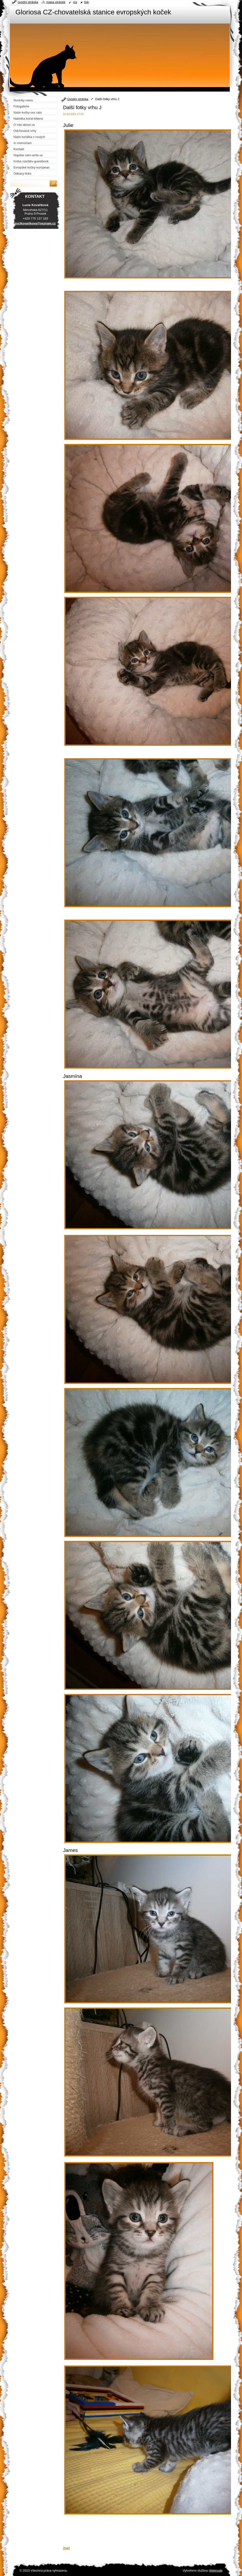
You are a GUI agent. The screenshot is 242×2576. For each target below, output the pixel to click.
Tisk (86, 2)
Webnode (215, 2570)
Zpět (66, 2548)
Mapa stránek (56, 2)
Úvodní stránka (77, 99)
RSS (75, 2)
